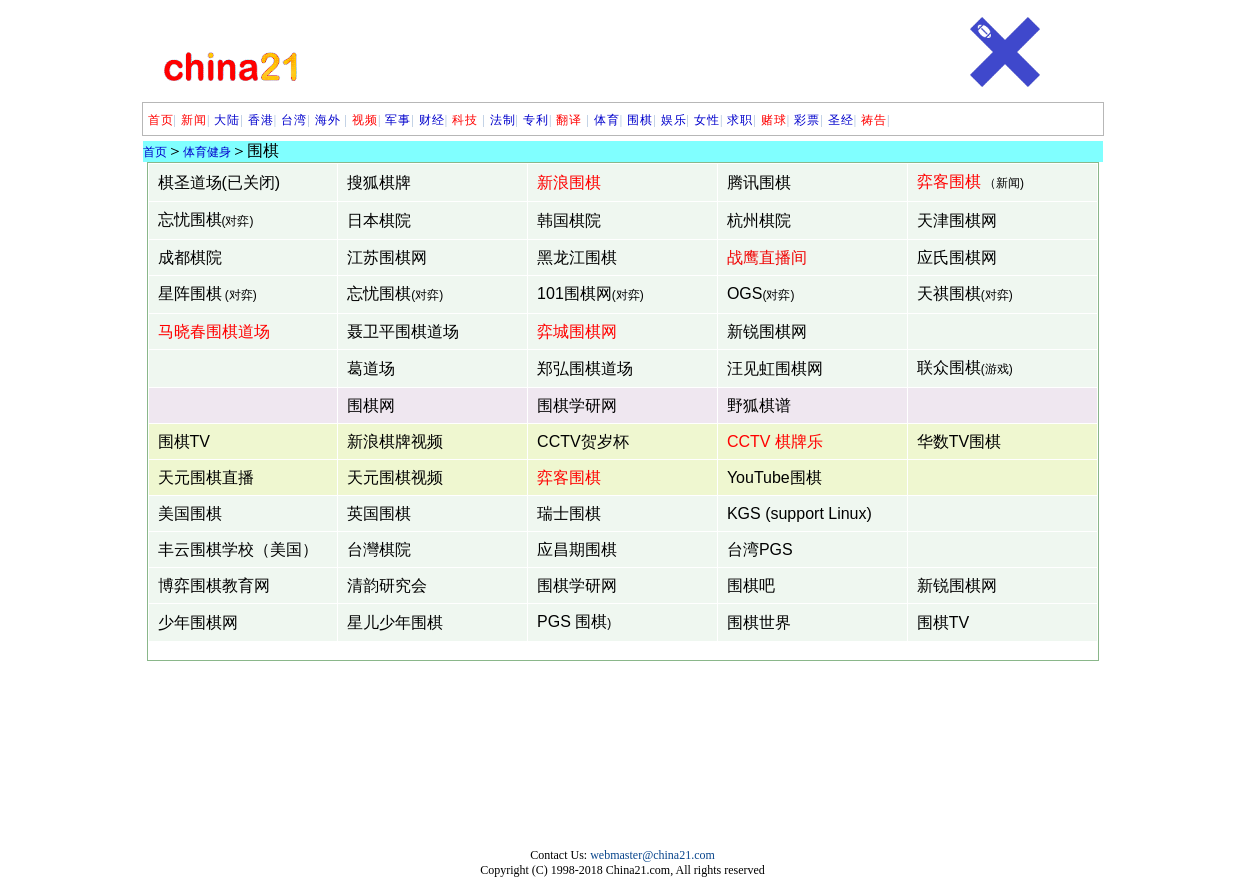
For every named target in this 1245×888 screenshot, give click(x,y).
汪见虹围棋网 (775, 368)
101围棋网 (574, 293)
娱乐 (674, 120)
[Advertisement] (635, 52)
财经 (432, 120)
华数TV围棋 (959, 441)
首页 (161, 120)
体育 (607, 120)
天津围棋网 (957, 220)
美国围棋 (190, 513)
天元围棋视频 (395, 477)
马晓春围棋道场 (214, 331)
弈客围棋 (949, 181)
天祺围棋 (949, 293)
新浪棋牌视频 (395, 441)
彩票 (807, 120)
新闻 (194, 120)
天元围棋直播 (206, 477)
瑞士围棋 (569, 513)
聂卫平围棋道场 (403, 331)
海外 (328, 120)
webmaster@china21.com (652, 855)
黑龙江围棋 (577, 257)
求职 (740, 120)
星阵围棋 (190, 293)
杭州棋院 (759, 220)
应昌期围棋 (577, 549)
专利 (536, 120)
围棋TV (184, 441)
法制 (503, 120)
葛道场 (371, 368)
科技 (467, 120)
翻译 (569, 120)
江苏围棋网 (387, 257)
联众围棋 (949, 367)
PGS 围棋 (572, 621)
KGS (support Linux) (799, 513)
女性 (707, 120)
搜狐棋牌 (379, 182)
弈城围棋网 (577, 331)
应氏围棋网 (957, 257)
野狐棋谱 (759, 405)
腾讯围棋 (759, 182)
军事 (398, 120)
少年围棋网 (198, 622)
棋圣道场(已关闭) (219, 182)
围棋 (640, 120)
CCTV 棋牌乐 (775, 441)
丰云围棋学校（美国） (238, 549)
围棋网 (371, 405)
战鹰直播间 (767, 257)
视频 (365, 120)
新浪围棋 (569, 182)
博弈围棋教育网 (214, 585)
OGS (745, 293)
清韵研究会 (387, 585)
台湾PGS (760, 549)
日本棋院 (379, 220)
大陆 (227, 120)
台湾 (294, 120)
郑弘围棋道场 (585, 368)
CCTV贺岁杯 (583, 441)
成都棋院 (190, 257)
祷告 (874, 120)
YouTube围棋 (774, 477)
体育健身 (207, 152)
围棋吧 (751, 585)
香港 (261, 120)
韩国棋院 (569, 220)
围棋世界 (759, 622)
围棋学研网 (577, 405)
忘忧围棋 (190, 219)
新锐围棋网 (767, 331)
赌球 (774, 120)
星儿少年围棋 (395, 622)
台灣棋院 (379, 549)
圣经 (841, 120)
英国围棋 (379, 513)
